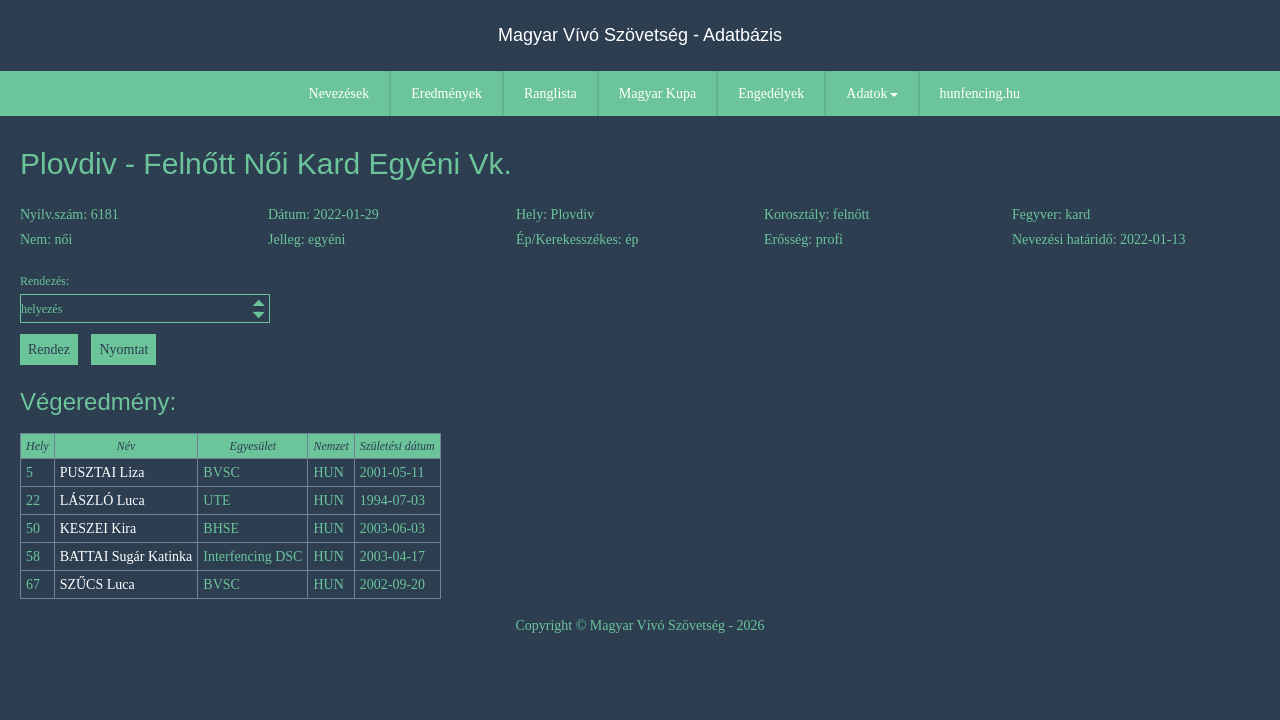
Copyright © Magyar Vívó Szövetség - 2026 (639, 625)
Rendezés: (145, 298)
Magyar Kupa (657, 93)
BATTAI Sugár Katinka (126, 556)
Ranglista (550, 93)
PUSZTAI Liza (102, 472)
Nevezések (339, 93)
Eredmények (446, 93)
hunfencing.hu (980, 93)
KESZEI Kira (98, 528)
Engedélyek (771, 93)
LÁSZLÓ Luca (102, 500)
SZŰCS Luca (97, 584)
